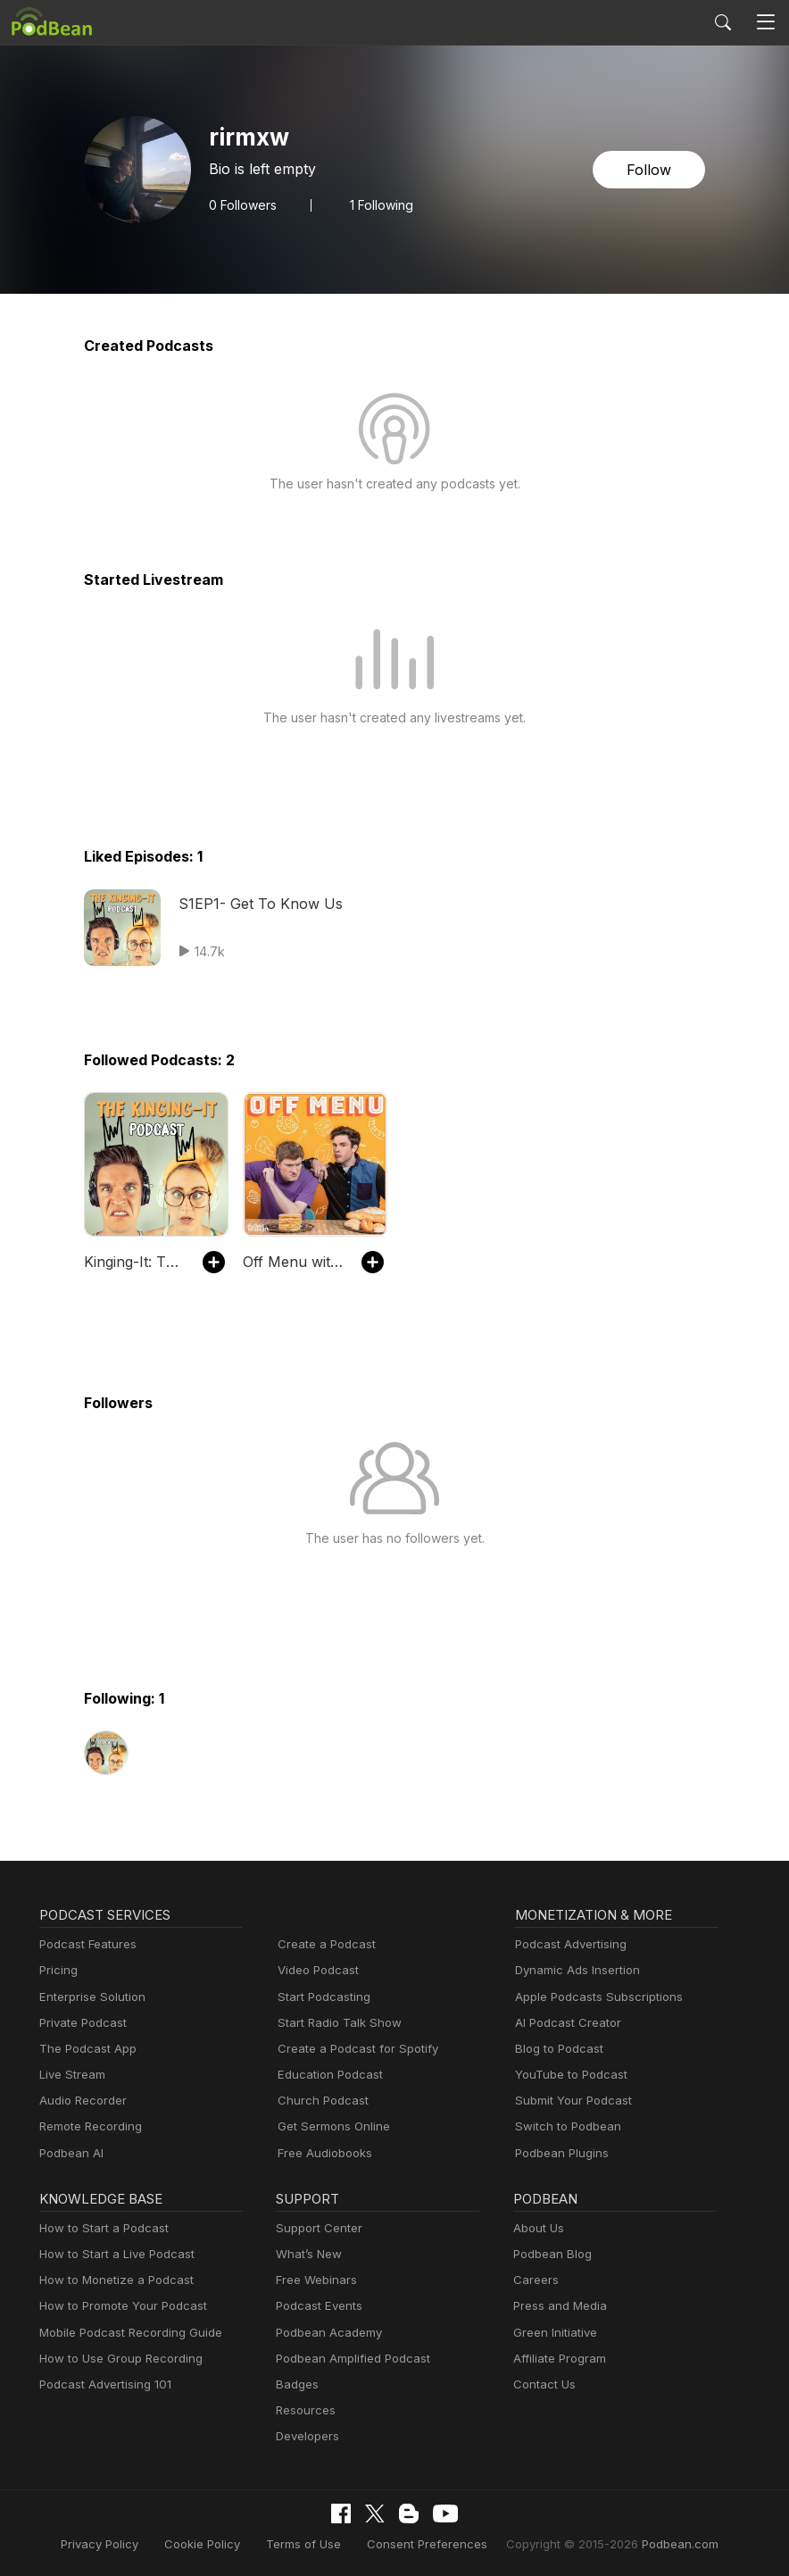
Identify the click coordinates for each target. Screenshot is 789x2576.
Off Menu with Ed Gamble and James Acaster (293, 1261)
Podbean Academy (325, 2332)
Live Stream (70, 2074)
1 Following (377, 204)
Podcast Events (317, 2306)
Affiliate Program (556, 2358)
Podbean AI (69, 2153)
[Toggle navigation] (765, 22)
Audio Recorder (80, 2100)
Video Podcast (315, 1970)
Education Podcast (327, 2074)
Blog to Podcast (556, 2048)
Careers (534, 2280)
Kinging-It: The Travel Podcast (134, 1261)
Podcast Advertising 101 (102, 2384)
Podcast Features (85, 1944)
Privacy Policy (121, 2543)
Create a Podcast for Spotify (351, 2048)
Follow (650, 169)
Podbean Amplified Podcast (347, 2358)
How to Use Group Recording (116, 2358)
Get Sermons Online (331, 2126)
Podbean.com (657, 2543)
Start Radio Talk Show (336, 2023)
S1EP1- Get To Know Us (257, 903)
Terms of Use (312, 2543)
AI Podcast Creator (564, 2023)
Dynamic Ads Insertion (573, 1970)
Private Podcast (80, 2023)
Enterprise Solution (88, 1997)
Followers (241, 204)
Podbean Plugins (559, 2153)
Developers (306, 2436)
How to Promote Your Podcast (117, 2306)
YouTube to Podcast (567, 2074)
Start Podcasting (321, 1997)
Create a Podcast (323, 1944)
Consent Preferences (425, 2543)
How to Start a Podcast (99, 2228)
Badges (296, 2384)
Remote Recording (88, 2126)
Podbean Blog (550, 2254)
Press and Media (557, 2306)
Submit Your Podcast (569, 2100)
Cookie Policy (217, 2543)
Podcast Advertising (567, 1944)
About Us (537, 2228)
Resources (304, 2410)
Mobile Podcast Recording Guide (125, 2332)
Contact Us (542, 2384)
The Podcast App (84, 2048)
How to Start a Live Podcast (112, 2254)
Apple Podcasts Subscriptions (592, 1997)
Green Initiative (553, 2332)
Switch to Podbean (564, 2126)
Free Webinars (314, 2280)
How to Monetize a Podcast (111, 2280)
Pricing (57, 1970)
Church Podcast (319, 2100)
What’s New (307, 2254)
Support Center (315, 2228)
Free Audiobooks (322, 2153)
